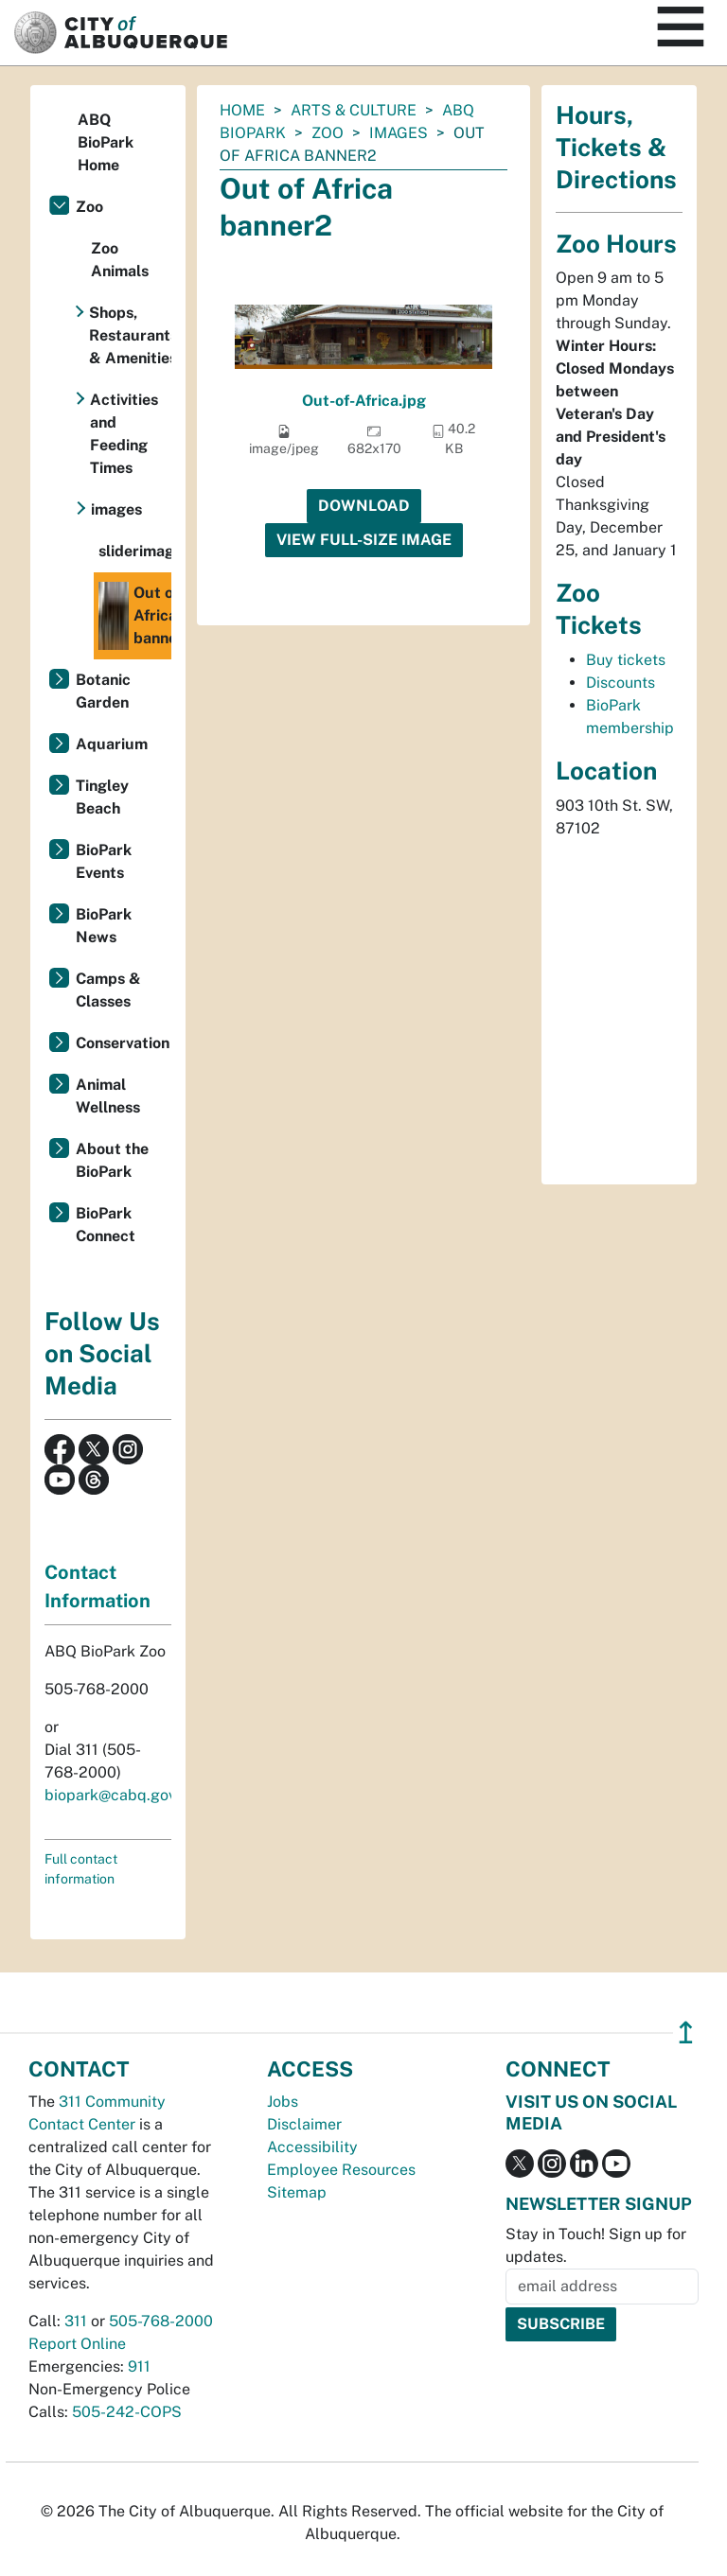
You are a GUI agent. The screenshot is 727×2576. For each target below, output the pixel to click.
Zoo (327, 133)
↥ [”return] (686, 2032)
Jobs (282, 2102)
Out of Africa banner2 (134, 616)
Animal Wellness (108, 1096)
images (398, 133)
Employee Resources (341, 2170)
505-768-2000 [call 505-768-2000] (161, 2321)
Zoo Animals (120, 259)
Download (364, 506)
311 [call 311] (75, 2321)
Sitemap (297, 2192)
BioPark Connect (105, 1224)
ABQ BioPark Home (105, 142)
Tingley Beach (102, 797)
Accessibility (312, 2147)
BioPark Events (104, 861)
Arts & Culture (354, 110)
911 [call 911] (139, 2366)
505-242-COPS (127, 2412)
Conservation (122, 1043)
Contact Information (97, 1586)
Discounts (620, 683)
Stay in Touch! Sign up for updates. (595, 2245)
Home (242, 110)
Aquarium (112, 744)
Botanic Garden (103, 691)
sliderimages (134, 551)
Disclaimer (304, 2124)
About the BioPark (112, 1160)
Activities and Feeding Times (124, 434)
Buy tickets (625, 660)
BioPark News (104, 925)
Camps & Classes (108, 990)
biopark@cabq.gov (110, 1795)
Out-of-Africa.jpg (364, 401)
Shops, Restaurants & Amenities (130, 335)
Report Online (77, 2344)
